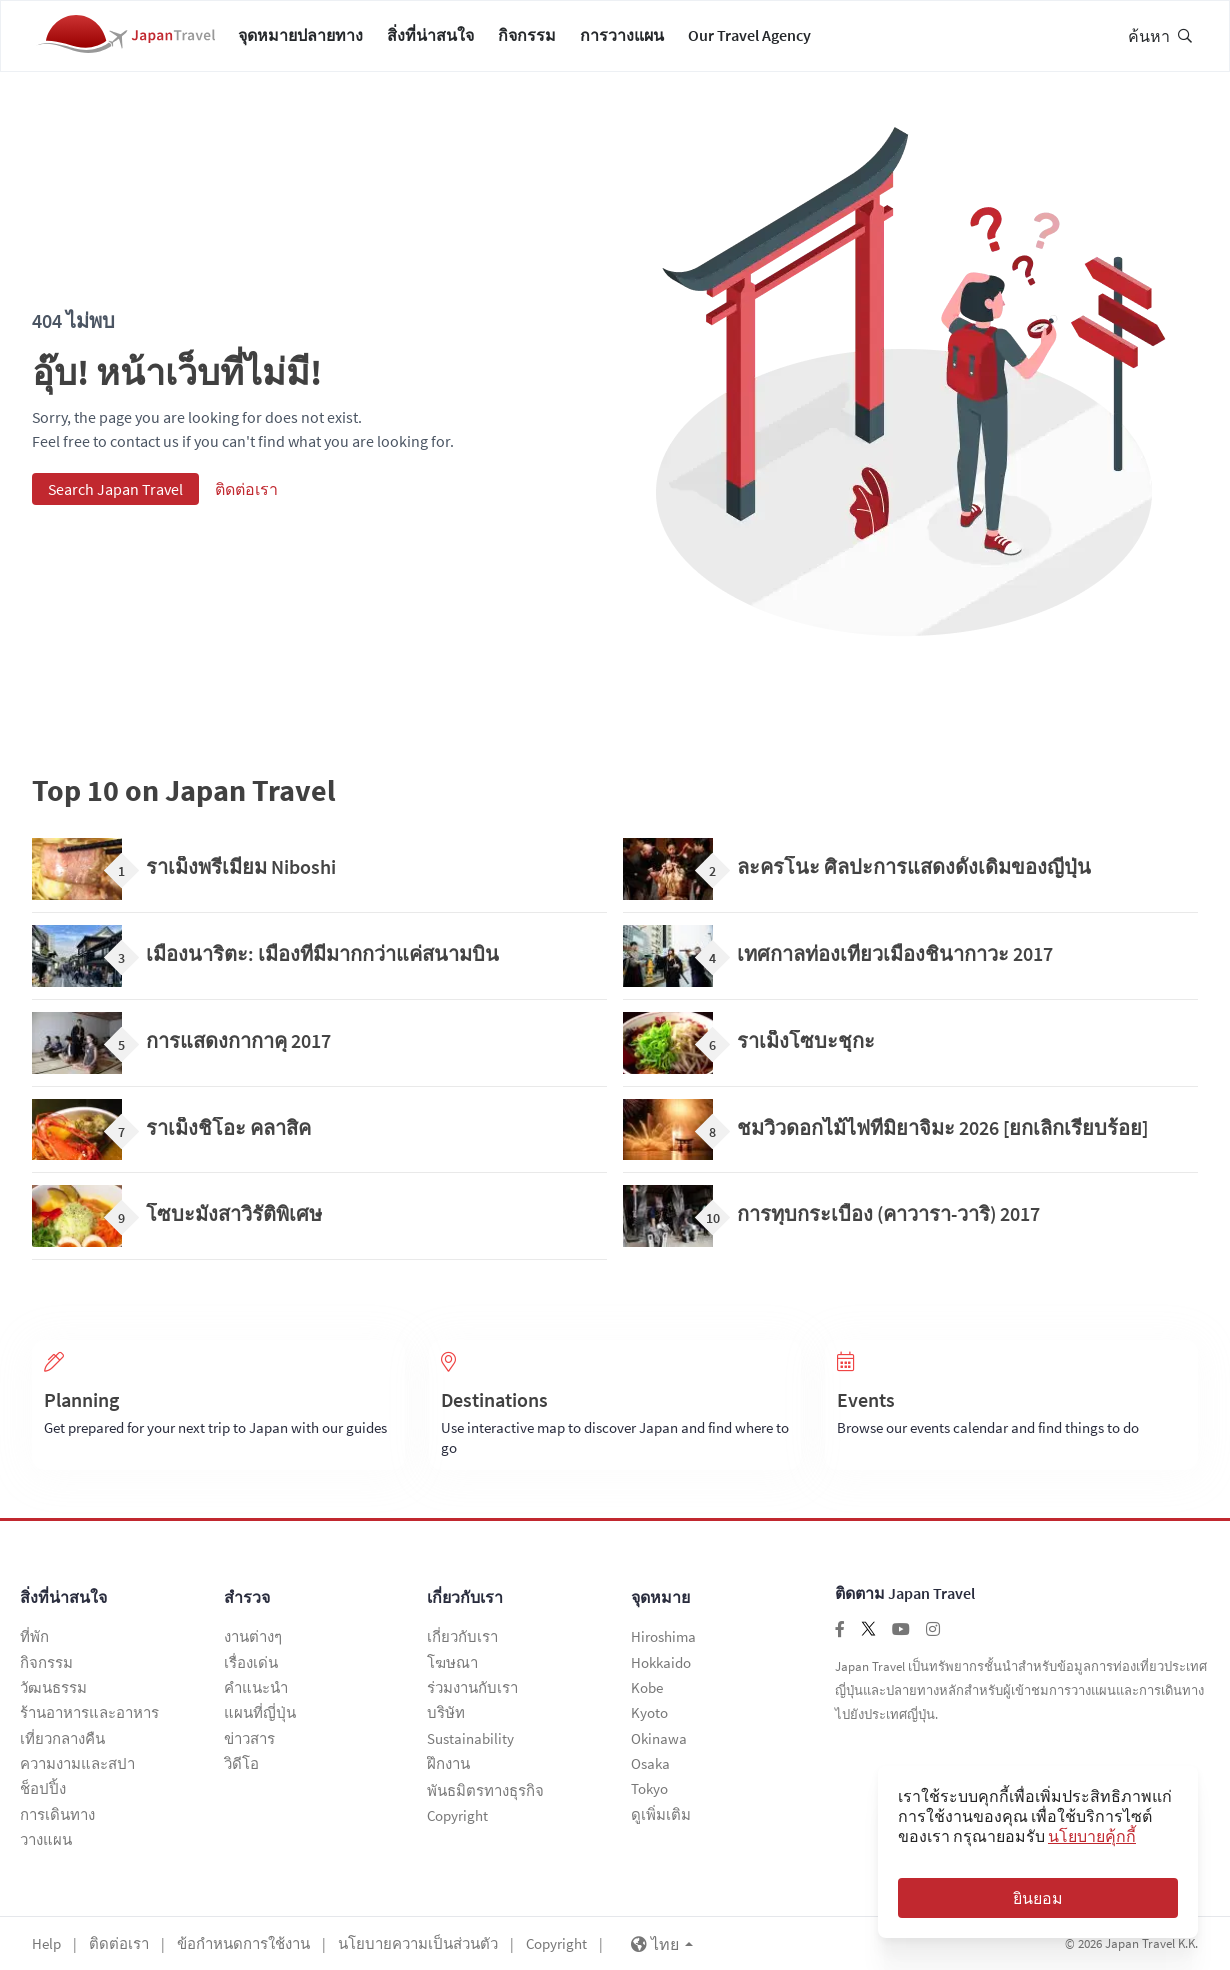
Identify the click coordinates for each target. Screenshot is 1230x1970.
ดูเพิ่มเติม (661, 1814)
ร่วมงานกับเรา (472, 1694)
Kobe (647, 1694)
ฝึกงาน (448, 1766)
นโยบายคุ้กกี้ (1092, 1836)
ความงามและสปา (77, 1766)
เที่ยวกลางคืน (62, 1742)
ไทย (662, 1943)
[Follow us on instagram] (933, 1639)
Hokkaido (661, 1670)
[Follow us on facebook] (840, 1639)
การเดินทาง (57, 1814)
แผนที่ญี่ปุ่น (260, 1718)
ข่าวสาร (249, 1742)
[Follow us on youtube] (901, 1639)
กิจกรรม (527, 40)
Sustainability (470, 1742)
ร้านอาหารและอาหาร (89, 1718)
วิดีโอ (241, 1766)
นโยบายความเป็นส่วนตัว (418, 1942)
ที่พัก (34, 1646)
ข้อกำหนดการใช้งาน (243, 1942)
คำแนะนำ (256, 1694)
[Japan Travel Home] (126, 41)
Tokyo (649, 1790)
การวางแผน (622, 40)
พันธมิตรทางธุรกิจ (485, 1790)
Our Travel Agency (749, 40)
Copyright (457, 1814)
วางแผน (46, 1838)
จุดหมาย (660, 1607)
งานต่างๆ (253, 1646)
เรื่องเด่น (251, 1670)
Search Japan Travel (115, 499)
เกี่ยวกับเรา (465, 1607)
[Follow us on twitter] (868, 1639)
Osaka (650, 1766)
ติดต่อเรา (246, 499)
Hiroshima (663, 1646)
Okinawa (659, 1742)
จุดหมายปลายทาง (300, 40)
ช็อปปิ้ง (43, 1790)
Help (46, 1942)
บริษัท (446, 1718)
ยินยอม (1038, 1898)
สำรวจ (247, 1607)
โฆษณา (452, 1670)
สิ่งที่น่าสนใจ (430, 40)
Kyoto (649, 1718)
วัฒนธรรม (53, 1694)
